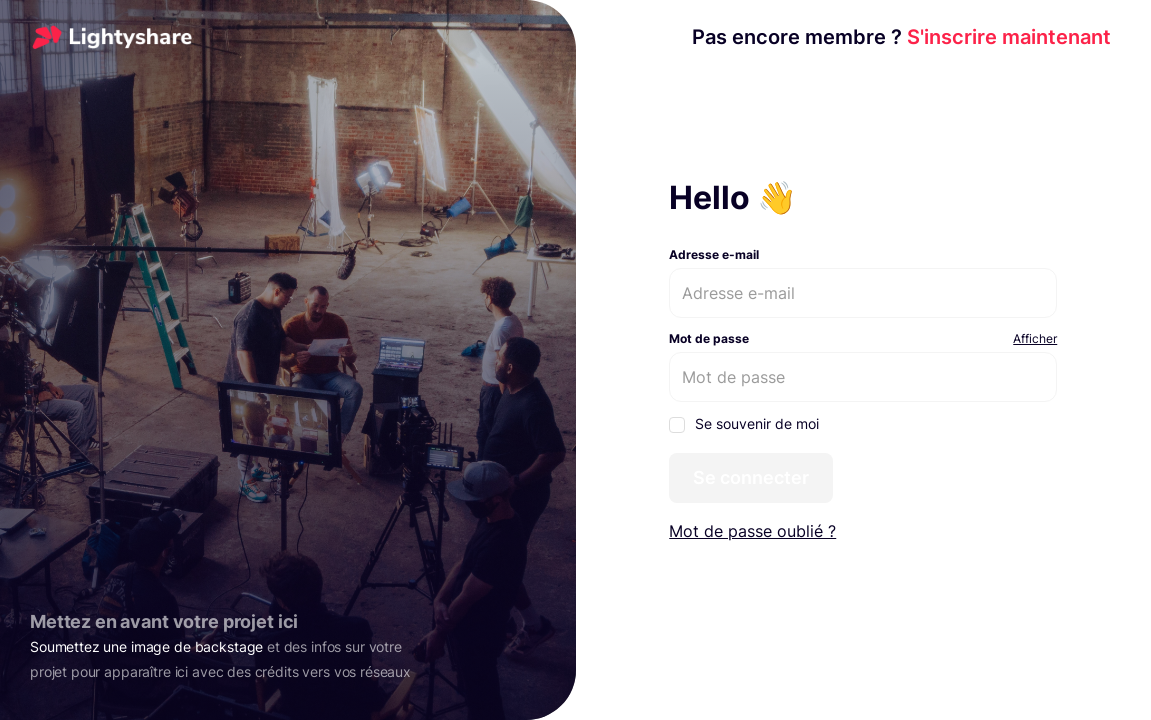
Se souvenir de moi (744, 424)
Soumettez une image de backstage (146, 646)
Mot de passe (709, 338)
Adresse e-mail (714, 254)
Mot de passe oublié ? (752, 531)
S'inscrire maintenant (901, 37)
